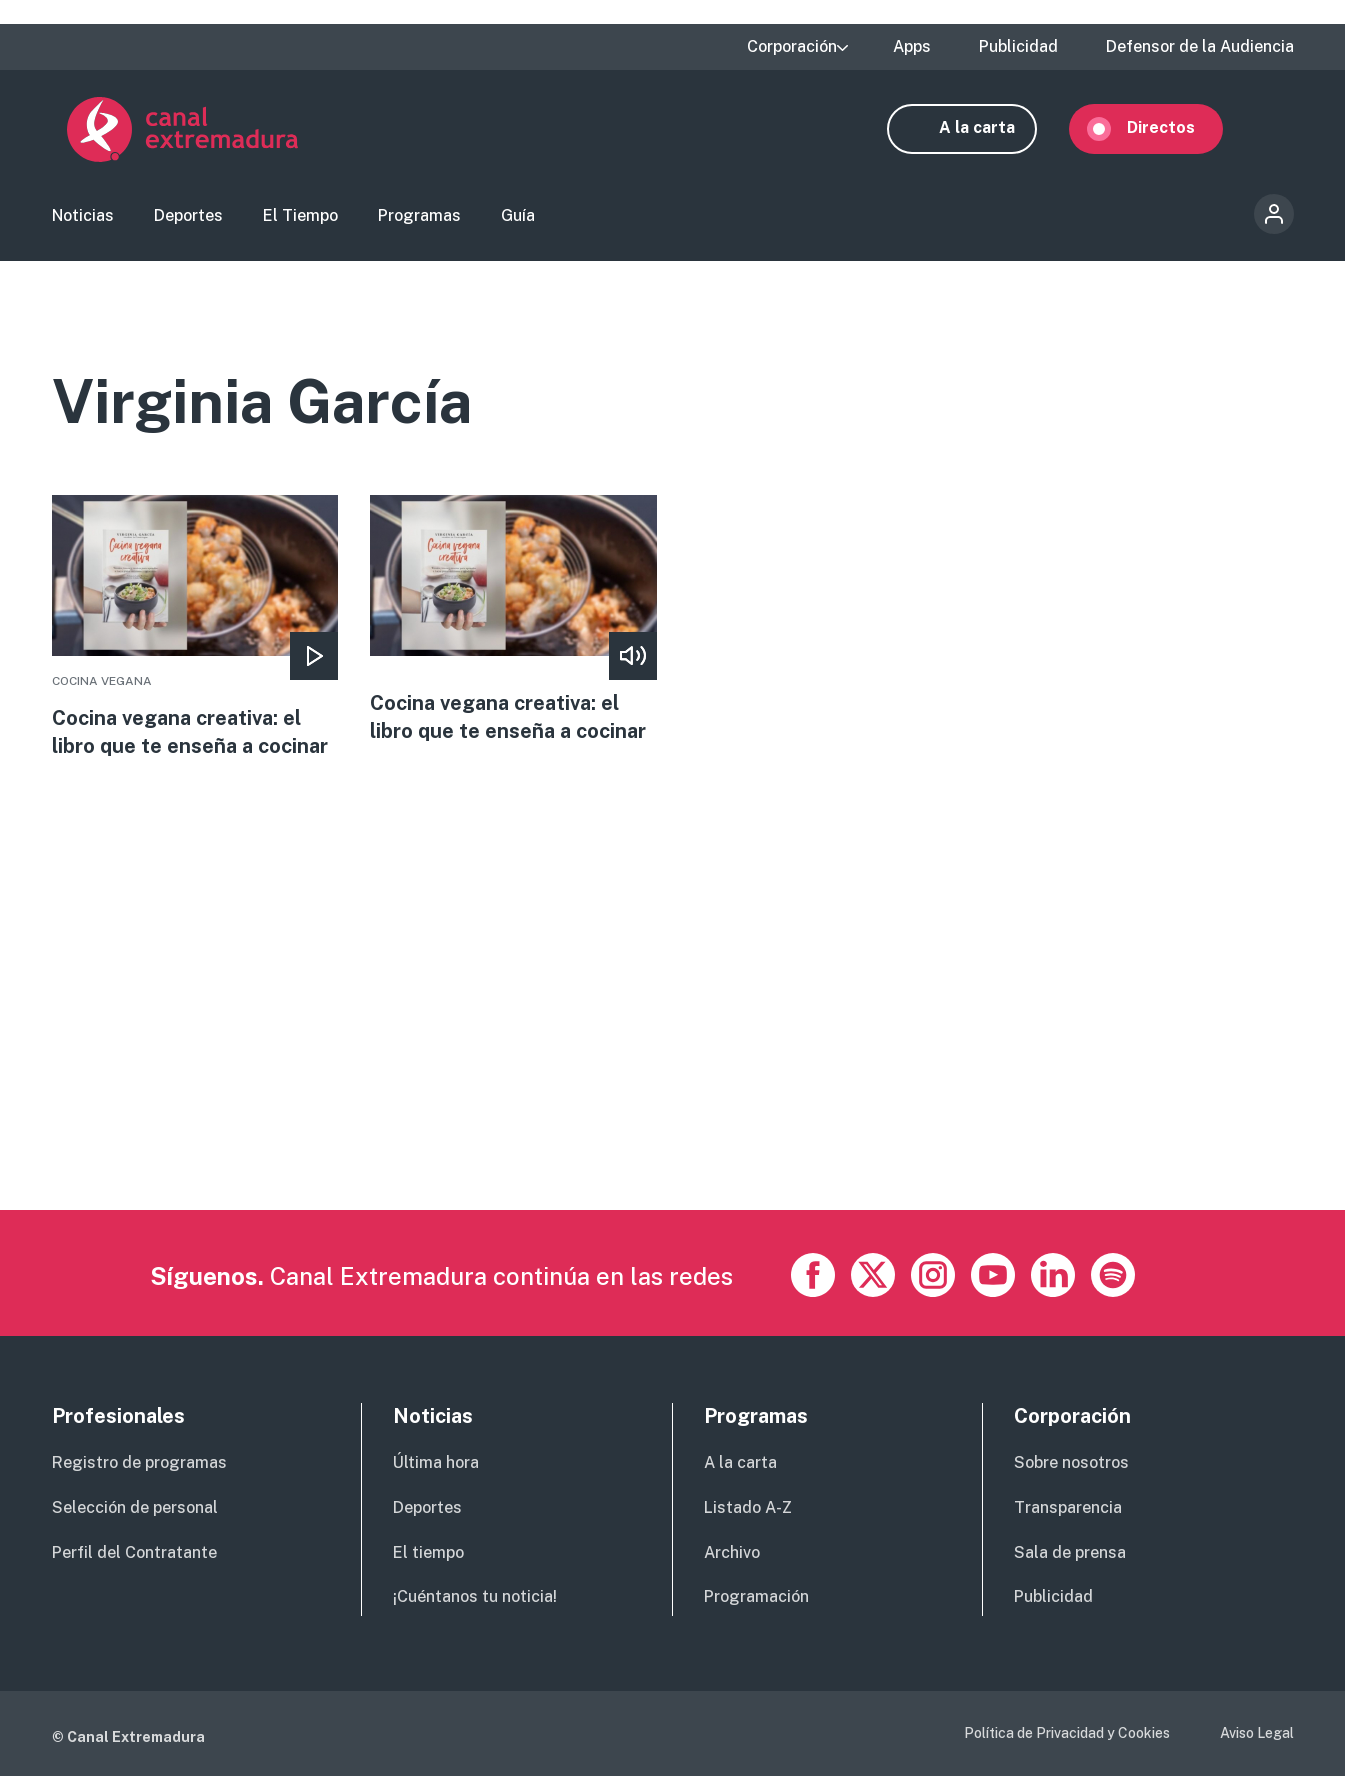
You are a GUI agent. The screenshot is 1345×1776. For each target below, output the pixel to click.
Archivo (732, 1552)
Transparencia (1068, 1507)
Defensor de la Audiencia (1200, 47)
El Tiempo (300, 215)
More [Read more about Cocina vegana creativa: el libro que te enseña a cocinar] (195, 628)
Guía (518, 215)
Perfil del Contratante (134, 1552)
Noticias (83, 215)
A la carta (992, 127)
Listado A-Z (748, 1507)
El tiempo (428, 1552)
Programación (756, 1597)
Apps (912, 47)
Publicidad (1018, 47)
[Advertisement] (652, 1071)
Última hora (436, 1462)
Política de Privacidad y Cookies (1067, 1734)
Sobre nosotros (1071, 1462)
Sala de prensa (1070, 1552)
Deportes (188, 215)
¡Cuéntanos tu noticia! (475, 1597)
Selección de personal (135, 1507)
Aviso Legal (1257, 1734)
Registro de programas (139, 1462)
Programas (419, 215)
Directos (1176, 127)
